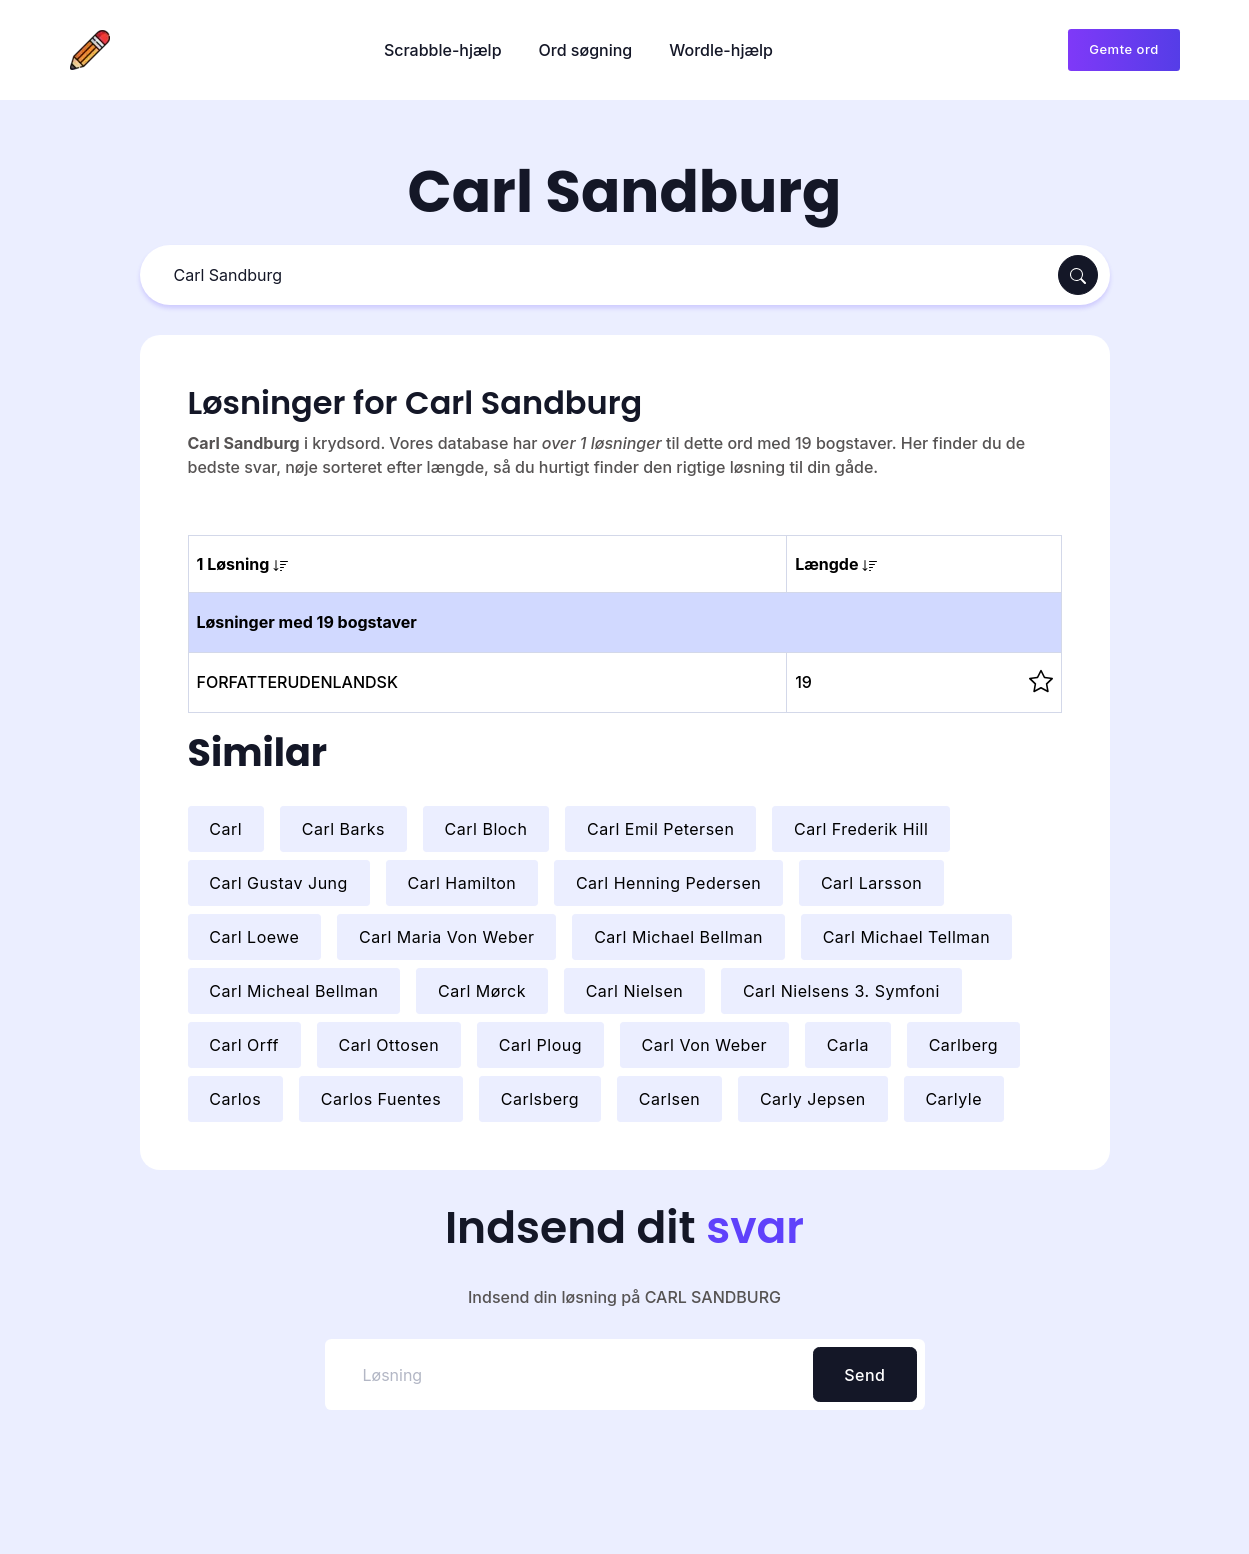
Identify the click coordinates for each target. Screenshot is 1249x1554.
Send (864, 1375)
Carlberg (964, 1045)
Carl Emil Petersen (660, 829)
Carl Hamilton (461, 883)
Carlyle (953, 1099)
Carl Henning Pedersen (668, 883)
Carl (225, 829)
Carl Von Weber (705, 1045)
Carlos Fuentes (381, 1099)
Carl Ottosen (388, 1045)
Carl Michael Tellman (907, 937)
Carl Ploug (540, 1045)
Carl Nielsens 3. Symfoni (841, 991)
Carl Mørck (482, 991)
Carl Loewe (254, 937)
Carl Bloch (486, 829)
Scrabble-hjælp (443, 50)
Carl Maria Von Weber (447, 937)
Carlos (235, 1099)
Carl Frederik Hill (861, 829)
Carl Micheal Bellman (293, 991)
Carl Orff (244, 1045)
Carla (848, 1045)
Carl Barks (343, 829)
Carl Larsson (871, 883)
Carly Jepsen (813, 1099)
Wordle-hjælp (721, 50)
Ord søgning (586, 50)
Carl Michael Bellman (678, 937)
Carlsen (670, 1099)
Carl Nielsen (635, 991)
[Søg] (601, 275)
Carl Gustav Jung (278, 883)
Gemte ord (1123, 49)
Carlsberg (540, 1099)
